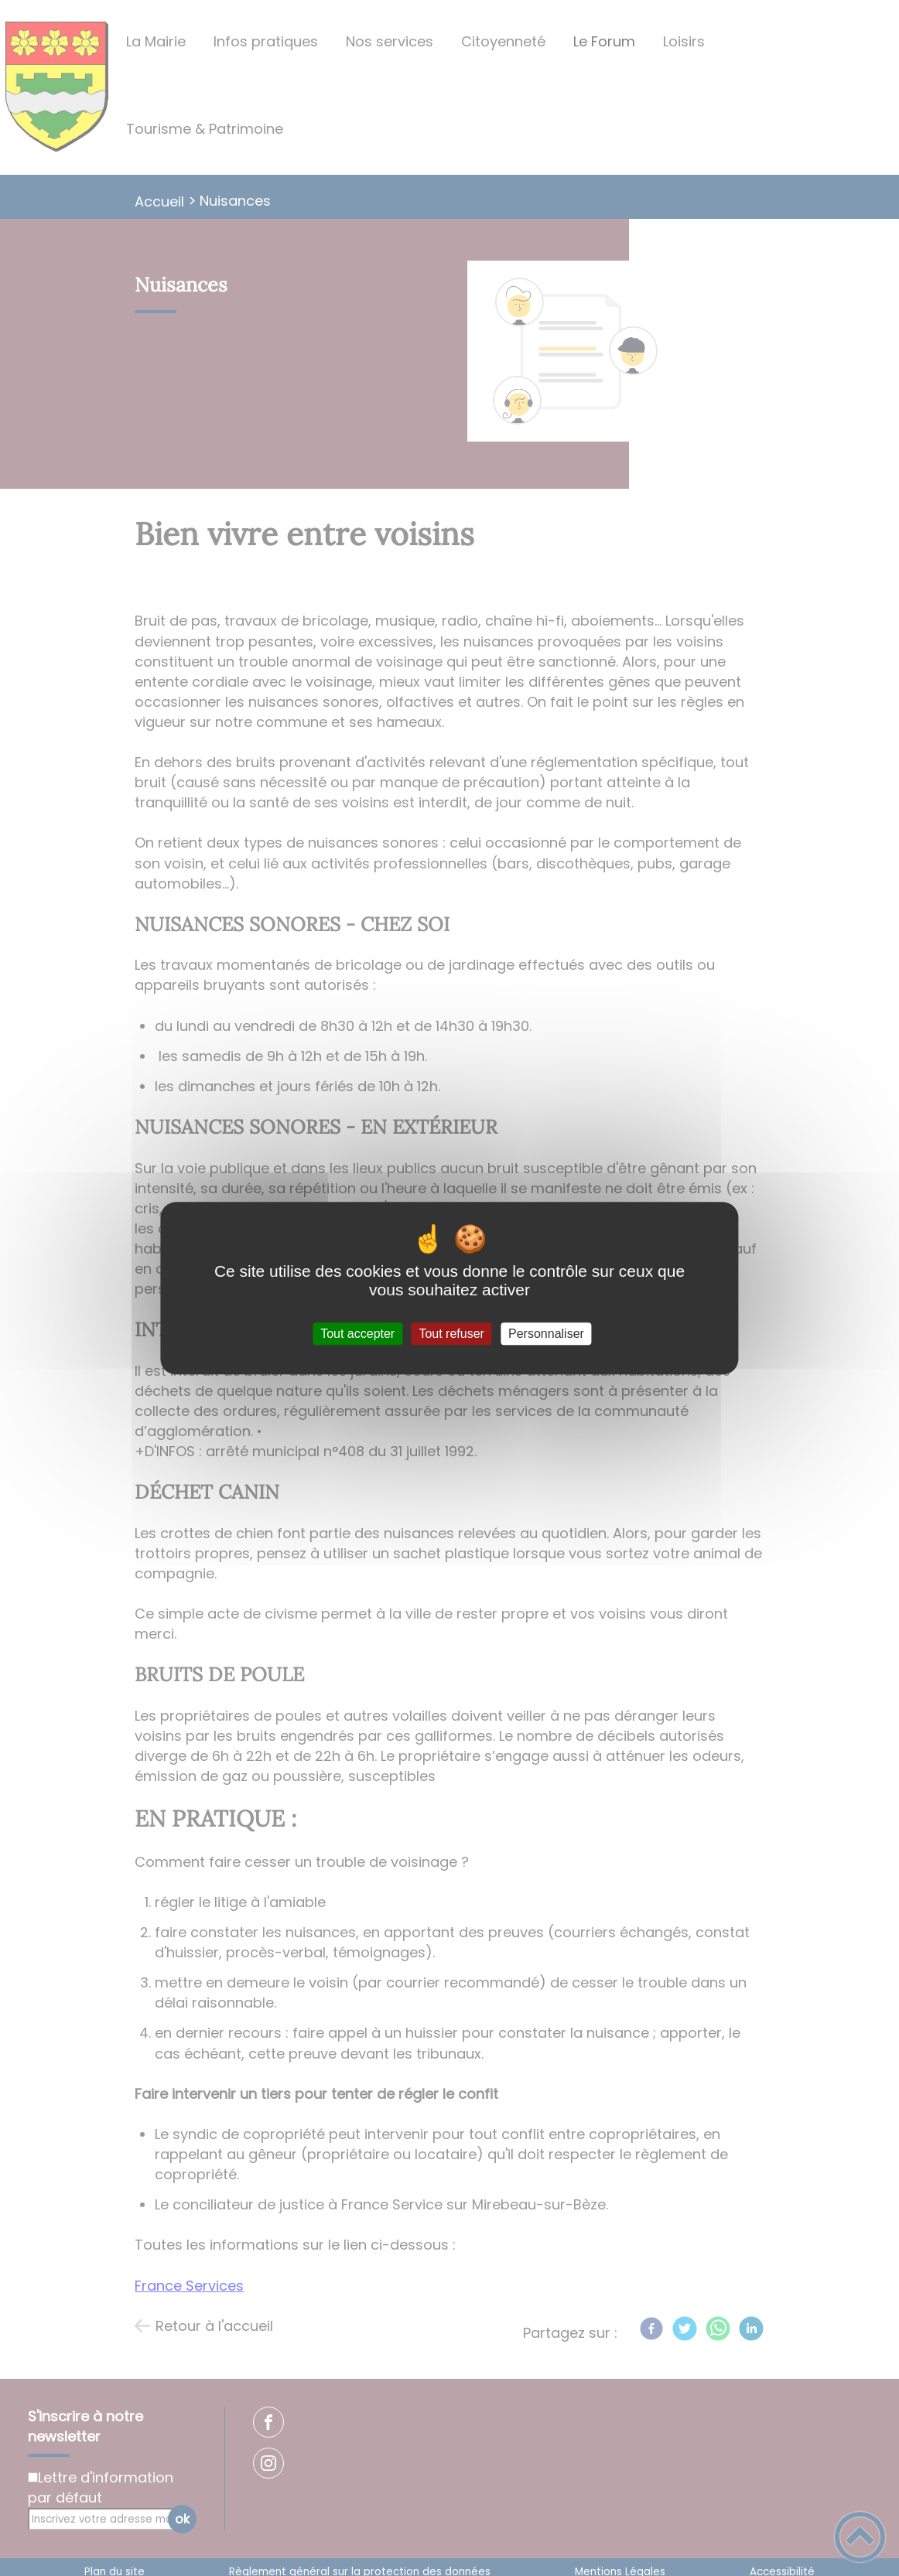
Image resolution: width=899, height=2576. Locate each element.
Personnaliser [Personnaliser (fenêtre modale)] (546, 1333)
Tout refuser (451, 1333)
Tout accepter (357, 1333)
